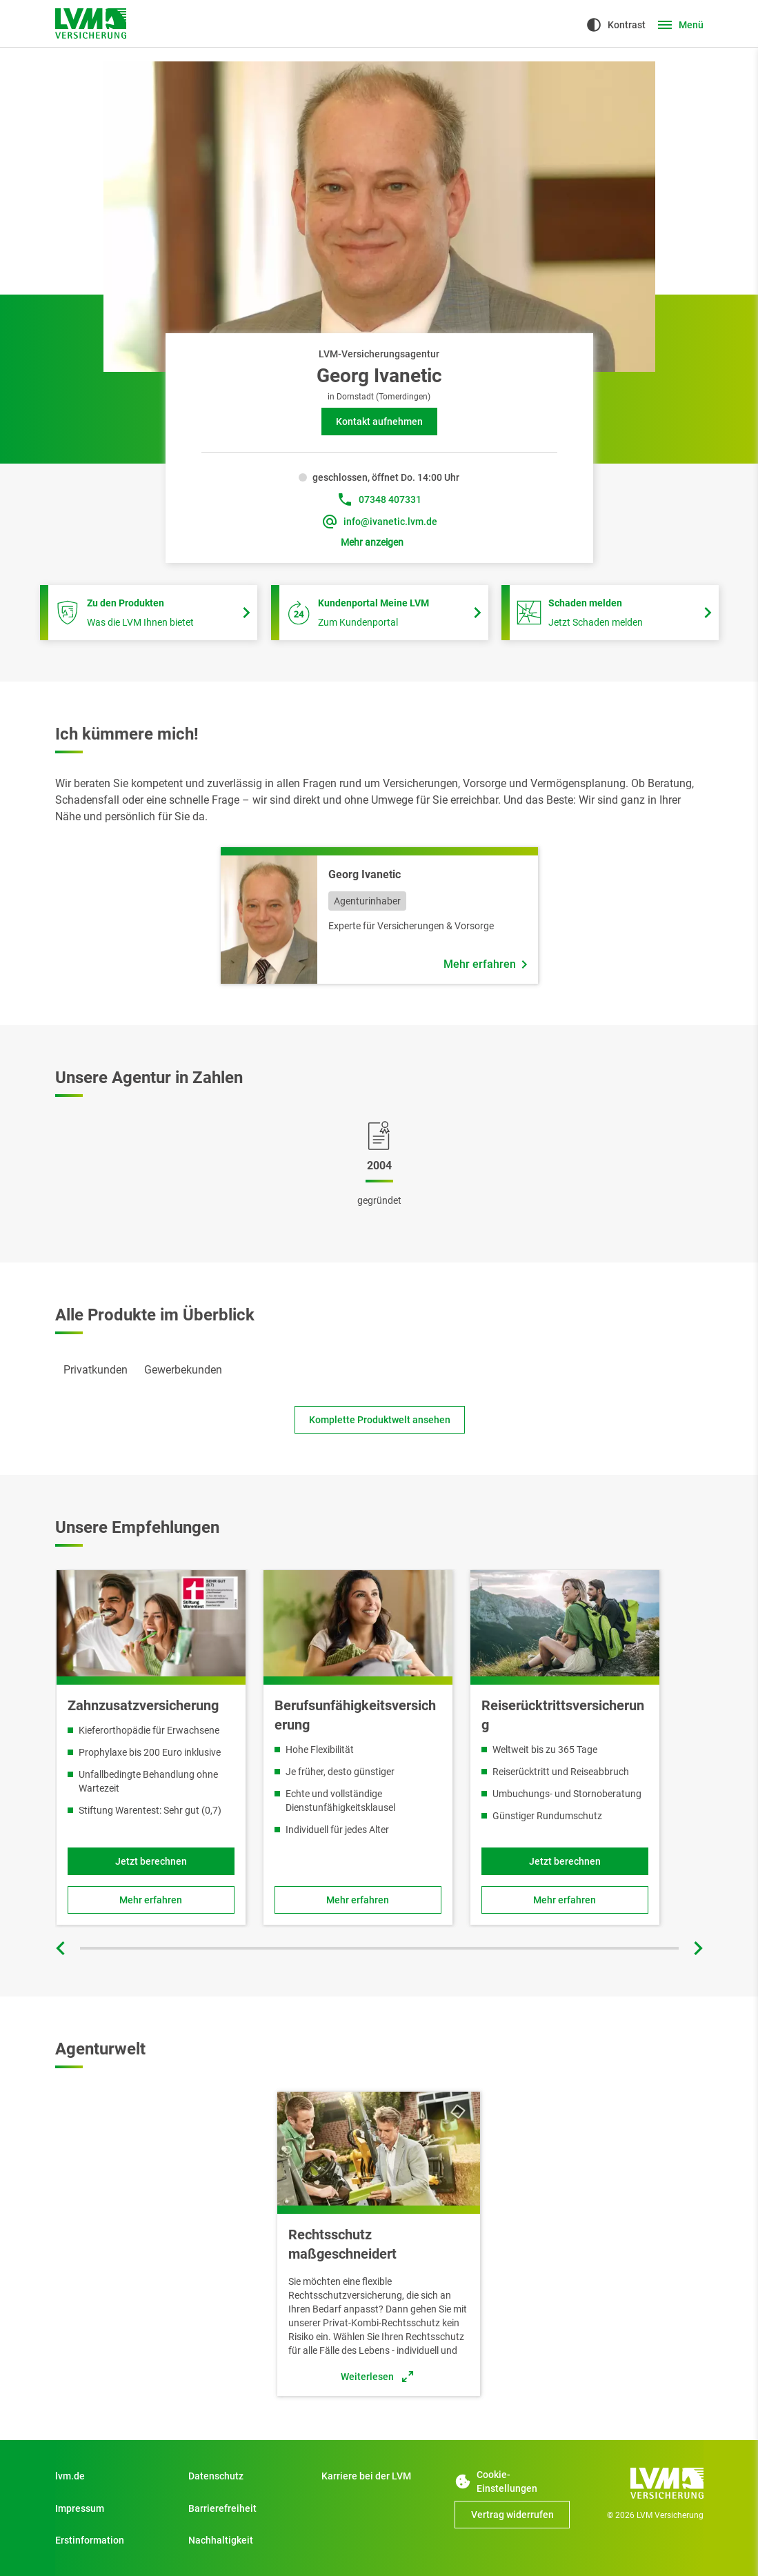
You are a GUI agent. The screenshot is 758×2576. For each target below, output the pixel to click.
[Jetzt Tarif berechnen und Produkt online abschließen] (151, 1861)
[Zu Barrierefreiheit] (245, 2508)
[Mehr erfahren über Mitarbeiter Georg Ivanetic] (485, 964)
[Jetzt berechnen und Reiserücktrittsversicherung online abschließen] (564, 1861)
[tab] (95, 1370)
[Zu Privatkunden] (112, 2476)
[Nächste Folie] (697, 1948)
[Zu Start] (379, 2476)
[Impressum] (112, 2508)
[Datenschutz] (245, 2476)
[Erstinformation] (112, 2540)
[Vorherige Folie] (62, 1948)
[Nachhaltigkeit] (245, 2540)
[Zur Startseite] (90, 23)
